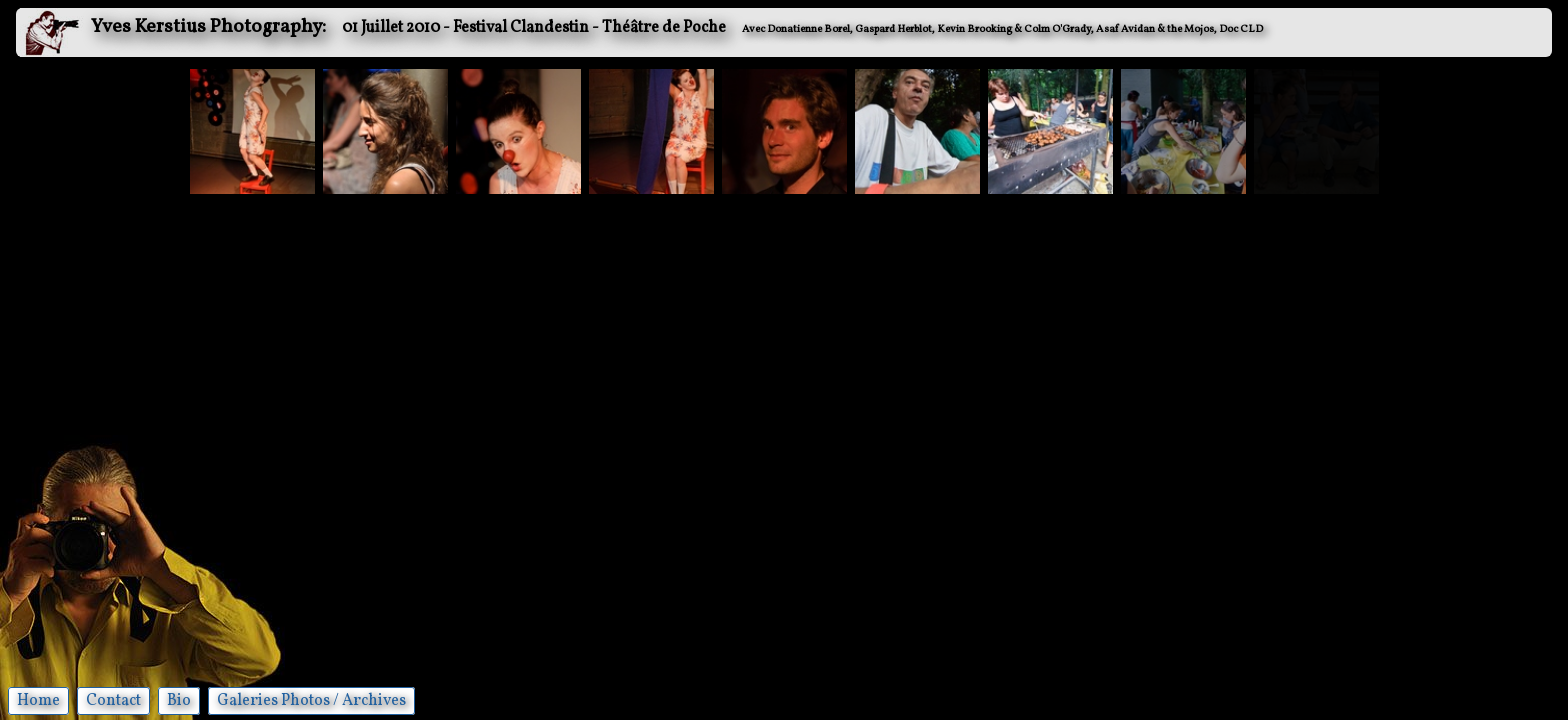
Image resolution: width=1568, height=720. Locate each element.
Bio (179, 701)
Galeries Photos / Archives (311, 701)
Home (38, 701)
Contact (113, 701)
